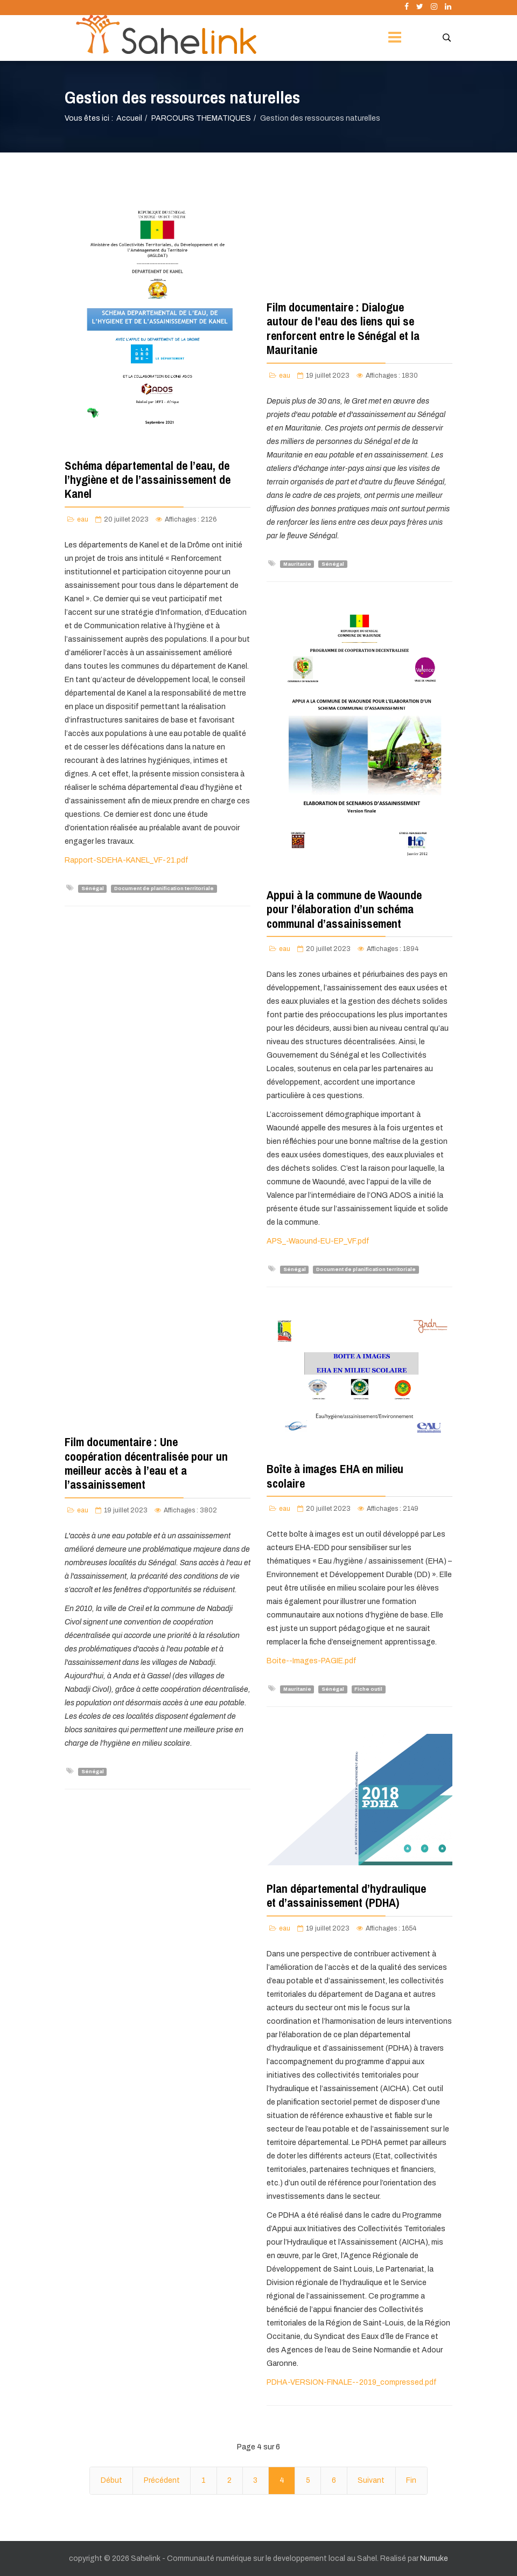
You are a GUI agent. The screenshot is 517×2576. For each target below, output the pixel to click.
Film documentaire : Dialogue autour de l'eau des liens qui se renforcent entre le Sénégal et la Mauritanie (343, 328)
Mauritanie (297, 564)
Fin (411, 2480)
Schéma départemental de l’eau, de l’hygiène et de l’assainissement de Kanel (147, 479)
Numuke (434, 2558)
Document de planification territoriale (164, 888)
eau (82, 519)
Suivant (371, 2480)
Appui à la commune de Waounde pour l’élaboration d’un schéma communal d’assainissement (344, 909)
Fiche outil (368, 1689)
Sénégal (92, 888)
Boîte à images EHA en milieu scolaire (335, 1476)
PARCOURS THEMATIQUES (201, 118)
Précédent (162, 2480)
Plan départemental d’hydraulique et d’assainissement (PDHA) (346, 1895)
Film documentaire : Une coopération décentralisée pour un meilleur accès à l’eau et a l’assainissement (146, 1463)
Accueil (129, 118)
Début (111, 2480)
